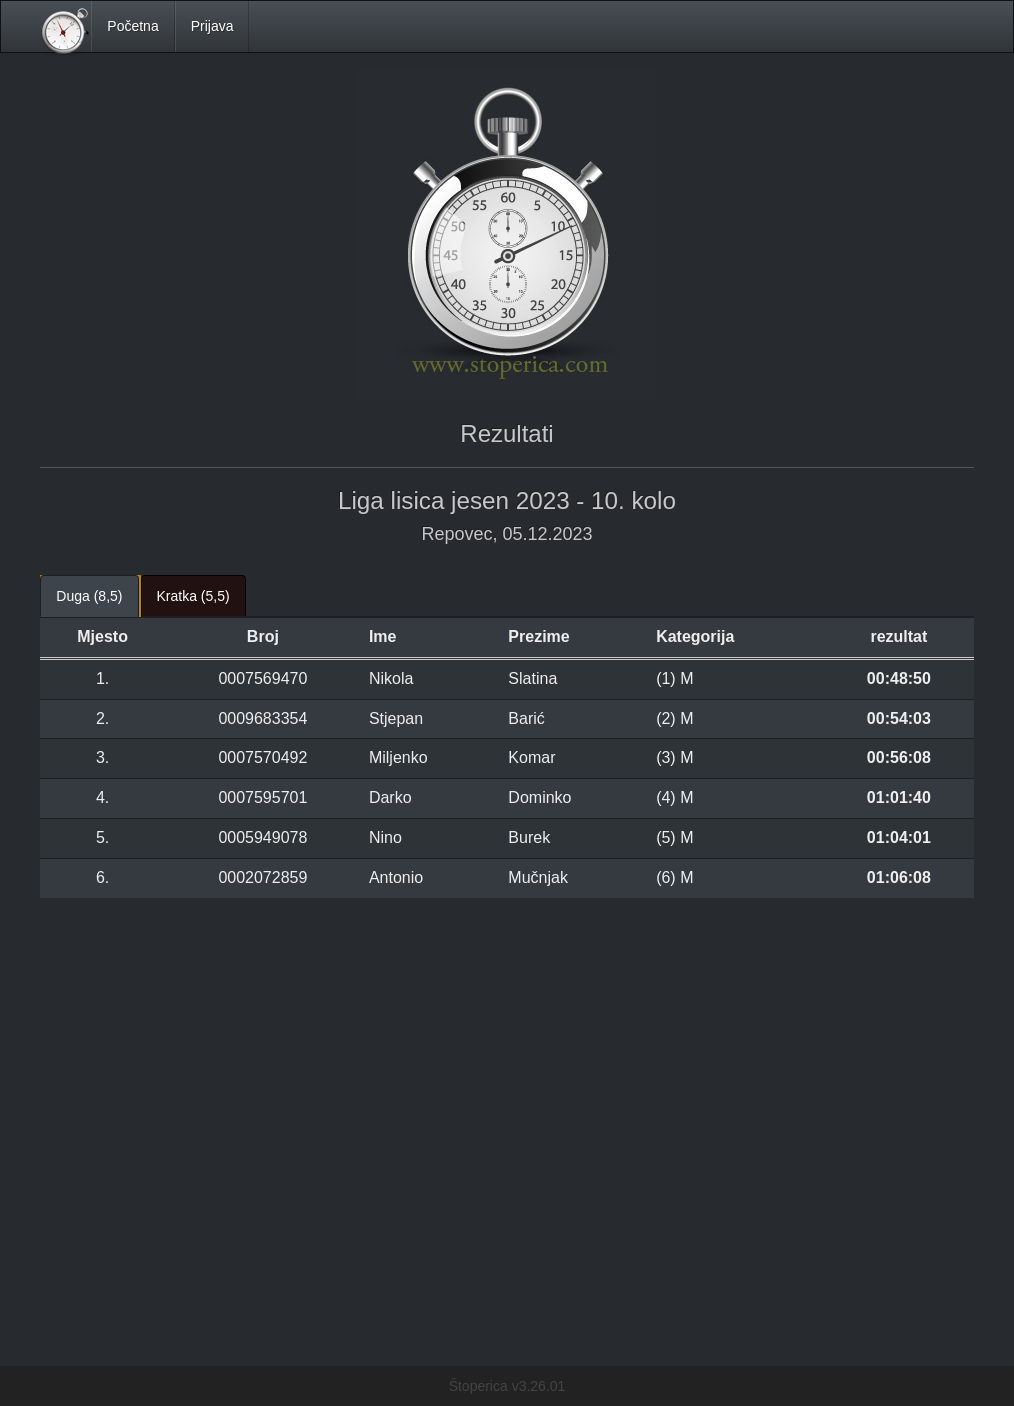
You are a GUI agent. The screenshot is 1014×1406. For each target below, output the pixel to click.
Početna (132, 26)
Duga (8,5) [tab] (89, 596)
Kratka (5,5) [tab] (193, 596)
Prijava (212, 26)
